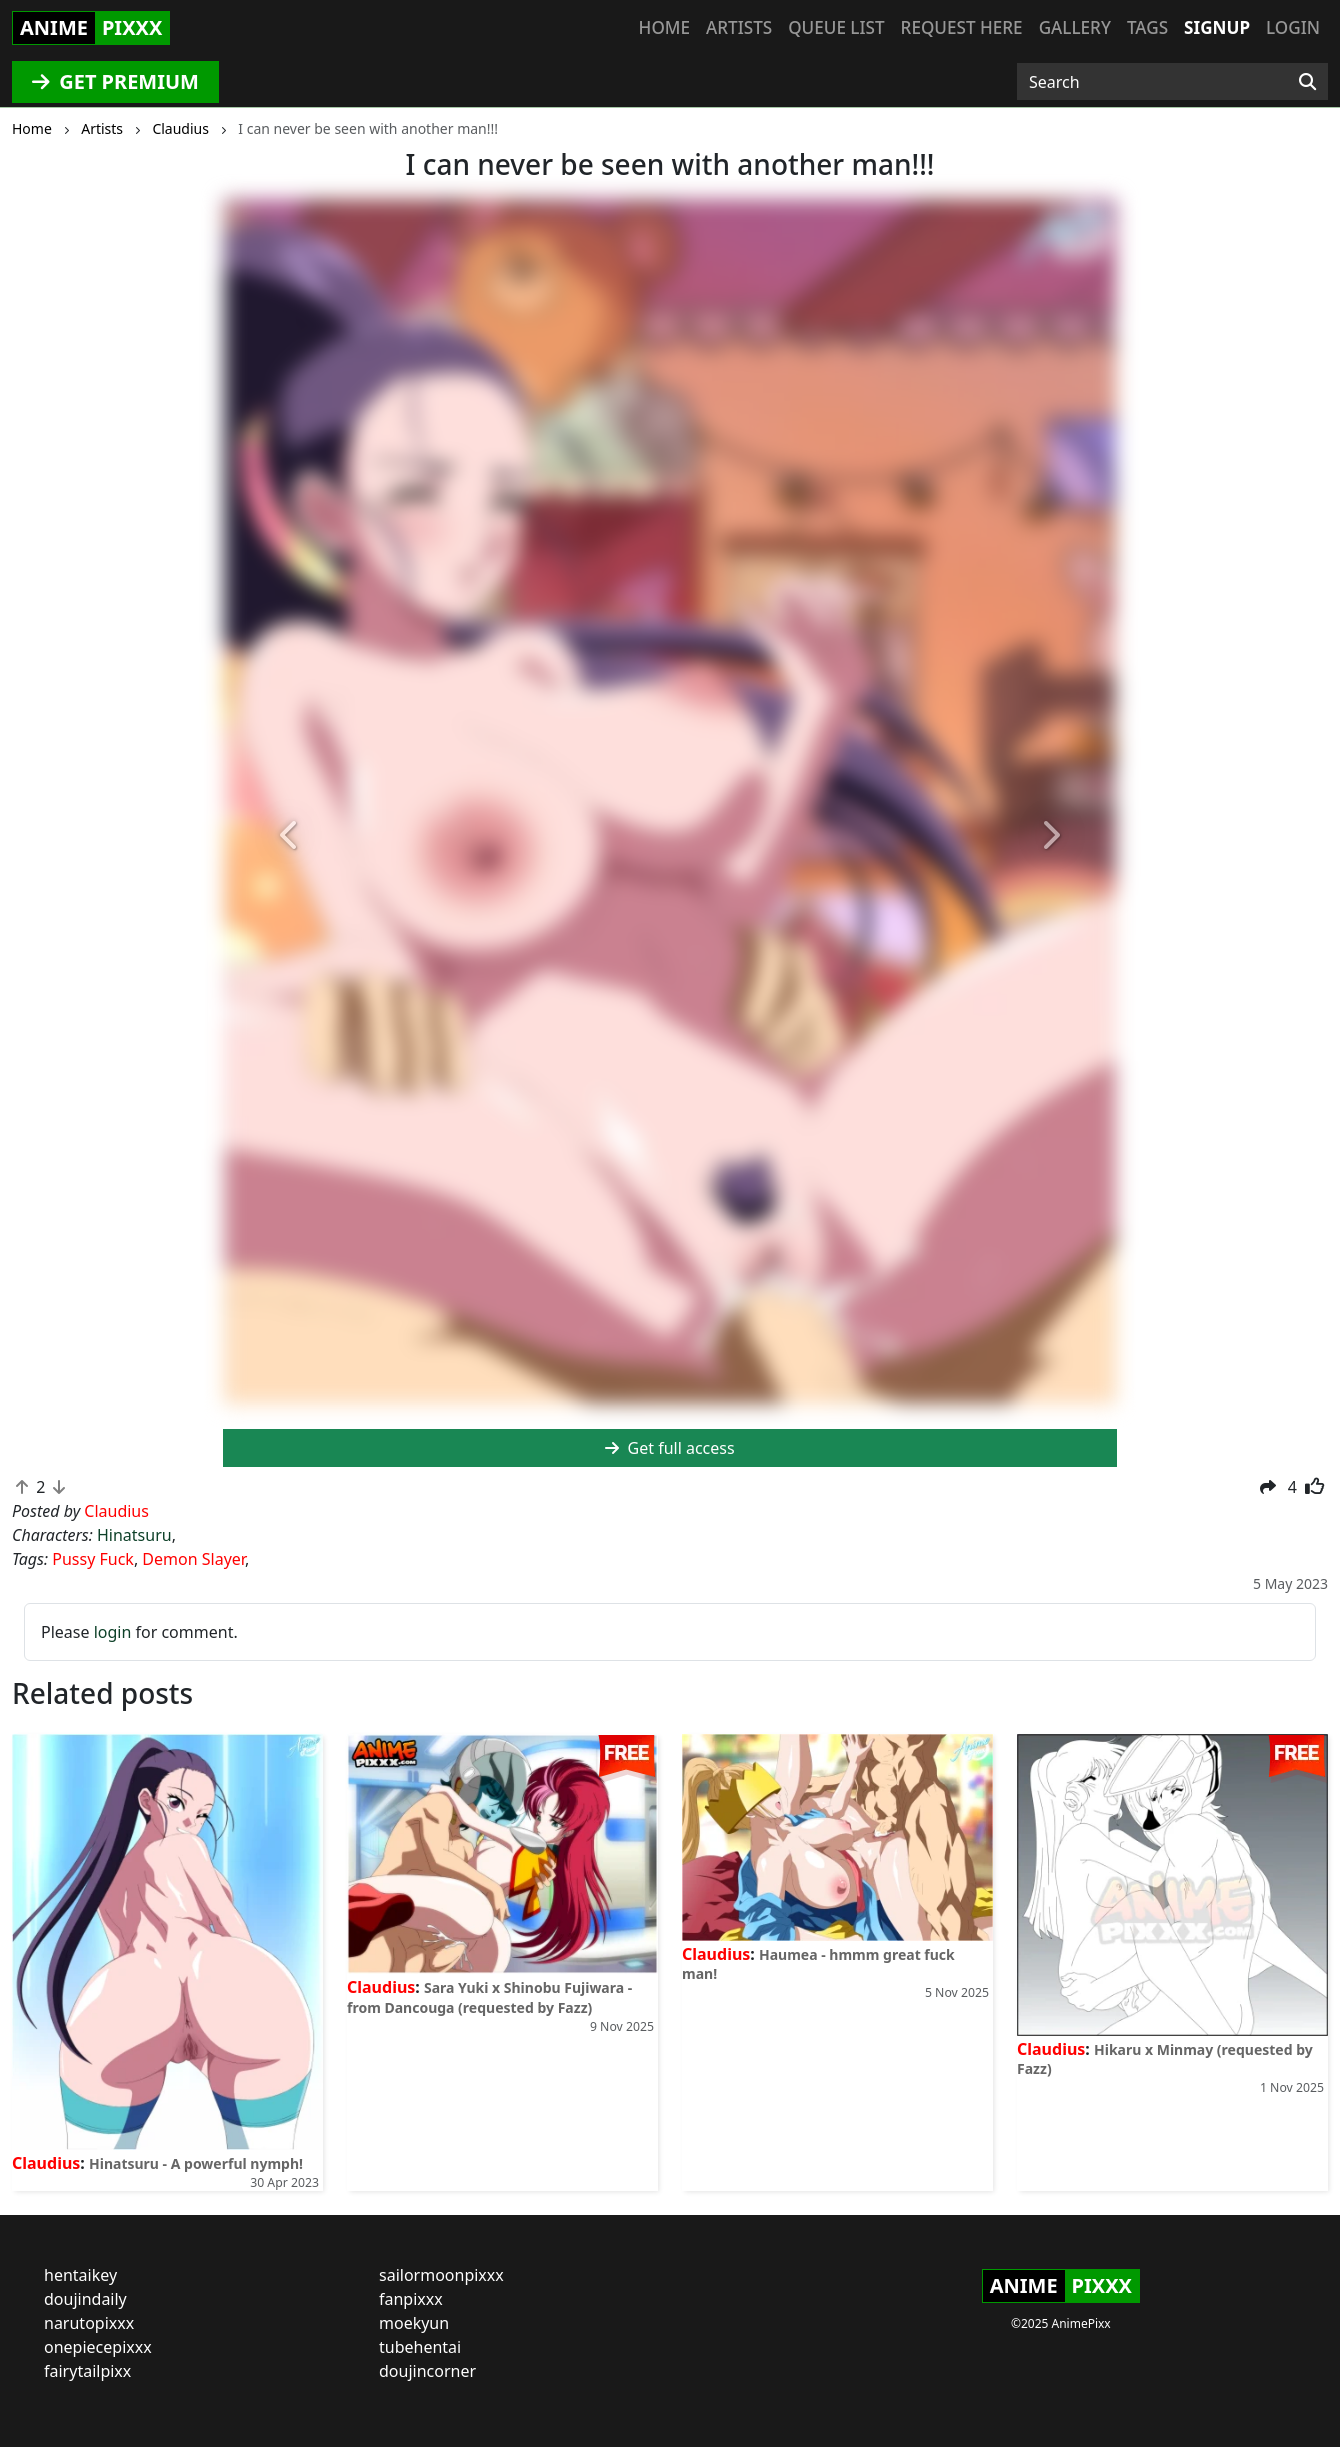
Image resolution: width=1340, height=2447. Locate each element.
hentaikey (80, 2275)
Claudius (46, 2163)
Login (1293, 27)
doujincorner (427, 2371)
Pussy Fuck (93, 1559)
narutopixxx (89, 2323)
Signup (1217, 27)
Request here (962, 27)
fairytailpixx (87, 2371)
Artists (739, 27)
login (113, 1632)
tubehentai (420, 2347)
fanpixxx (411, 2299)
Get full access (669, 1448)
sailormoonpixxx (441, 2275)
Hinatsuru (134, 1535)
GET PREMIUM (115, 81)
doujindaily (85, 2299)
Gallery (1075, 27)
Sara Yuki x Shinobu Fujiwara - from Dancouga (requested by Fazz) (489, 1997)
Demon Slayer (193, 1559)
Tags (1147, 27)
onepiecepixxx (98, 2347)
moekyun (414, 2323)
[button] (290, 836)
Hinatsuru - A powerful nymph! (196, 2163)
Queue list (836, 27)
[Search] (1307, 82)
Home (664, 27)
